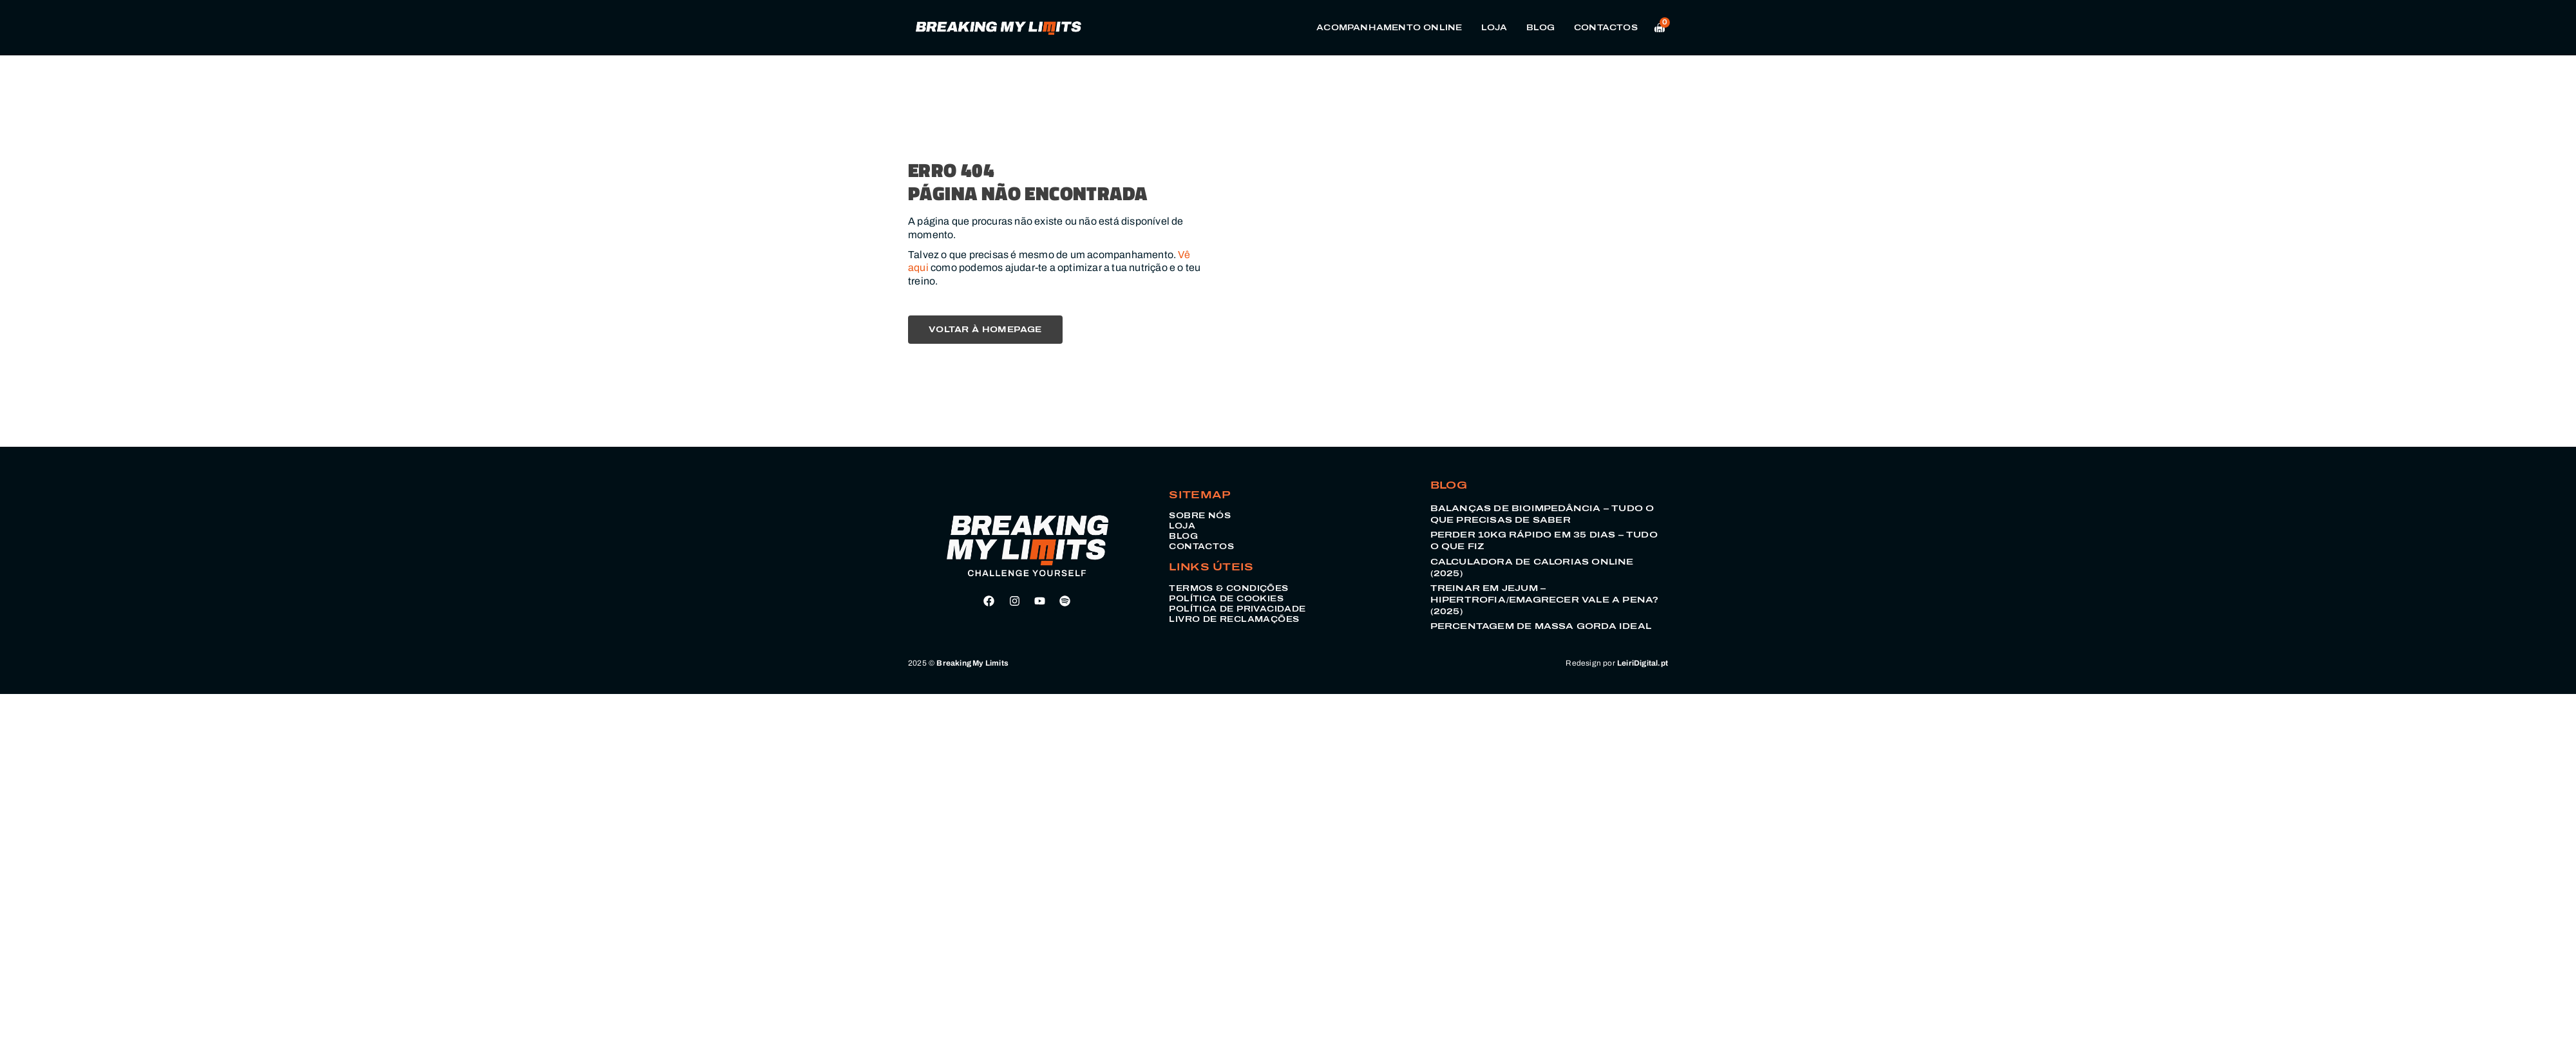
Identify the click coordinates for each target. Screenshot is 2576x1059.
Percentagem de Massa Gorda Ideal (1540, 626)
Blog (1540, 27)
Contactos (1606, 27)
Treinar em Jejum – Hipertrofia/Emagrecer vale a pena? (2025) (1544, 600)
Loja (1494, 27)
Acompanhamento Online (1389, 27)
